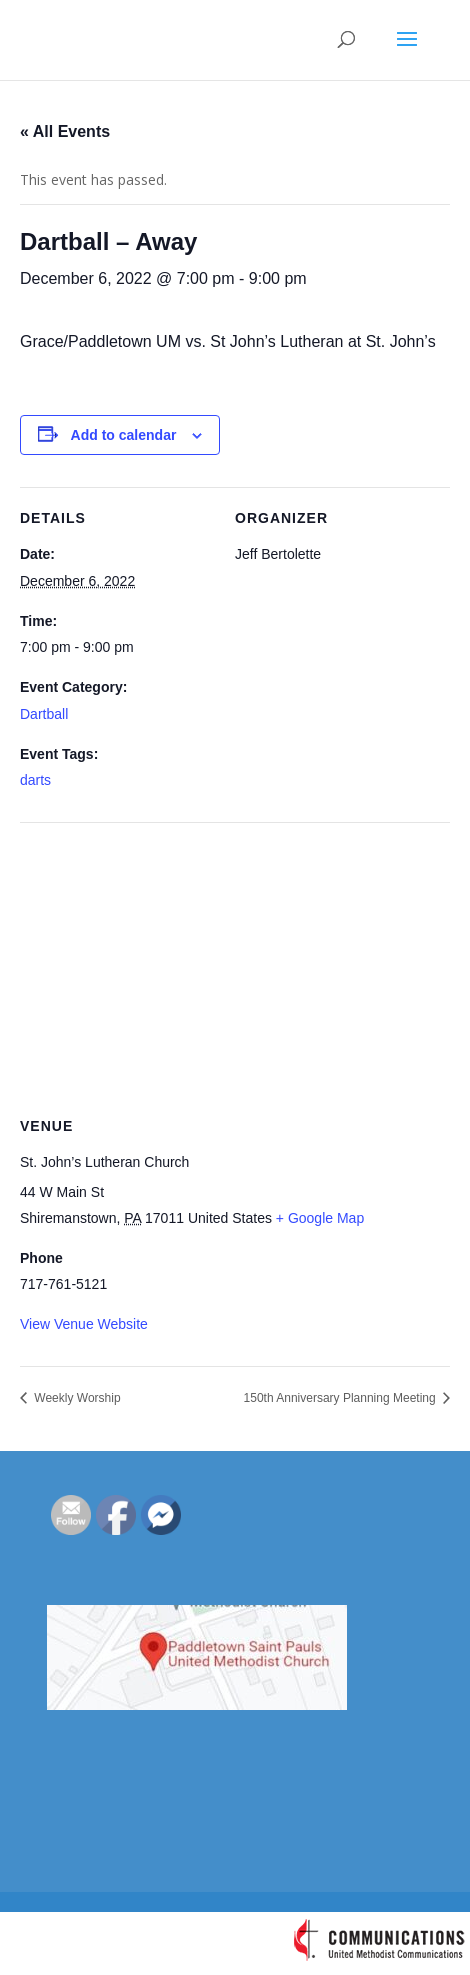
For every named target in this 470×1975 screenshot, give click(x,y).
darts (35, 780)
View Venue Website (84, 1324)
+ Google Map (320, 1218)
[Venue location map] (235, 966)
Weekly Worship (76, 1398)
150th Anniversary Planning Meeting (341, 1398)
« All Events (65, 131)
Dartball (44, 714)
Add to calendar (124, 435)
